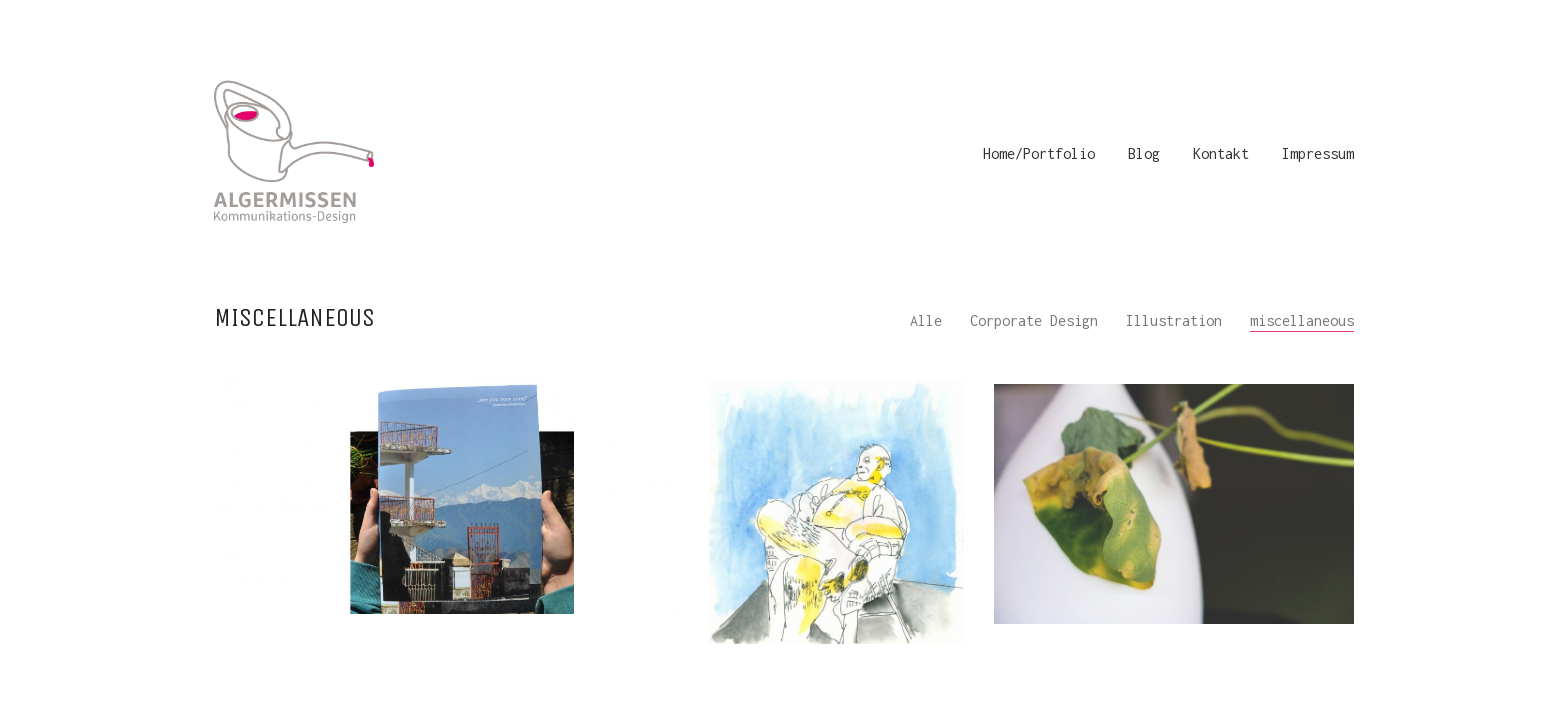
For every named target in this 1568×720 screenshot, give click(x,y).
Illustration (1174, 320)
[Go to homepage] (294, 154)
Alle (926, 320)
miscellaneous (1302, 320)
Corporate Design (1034, 320)
